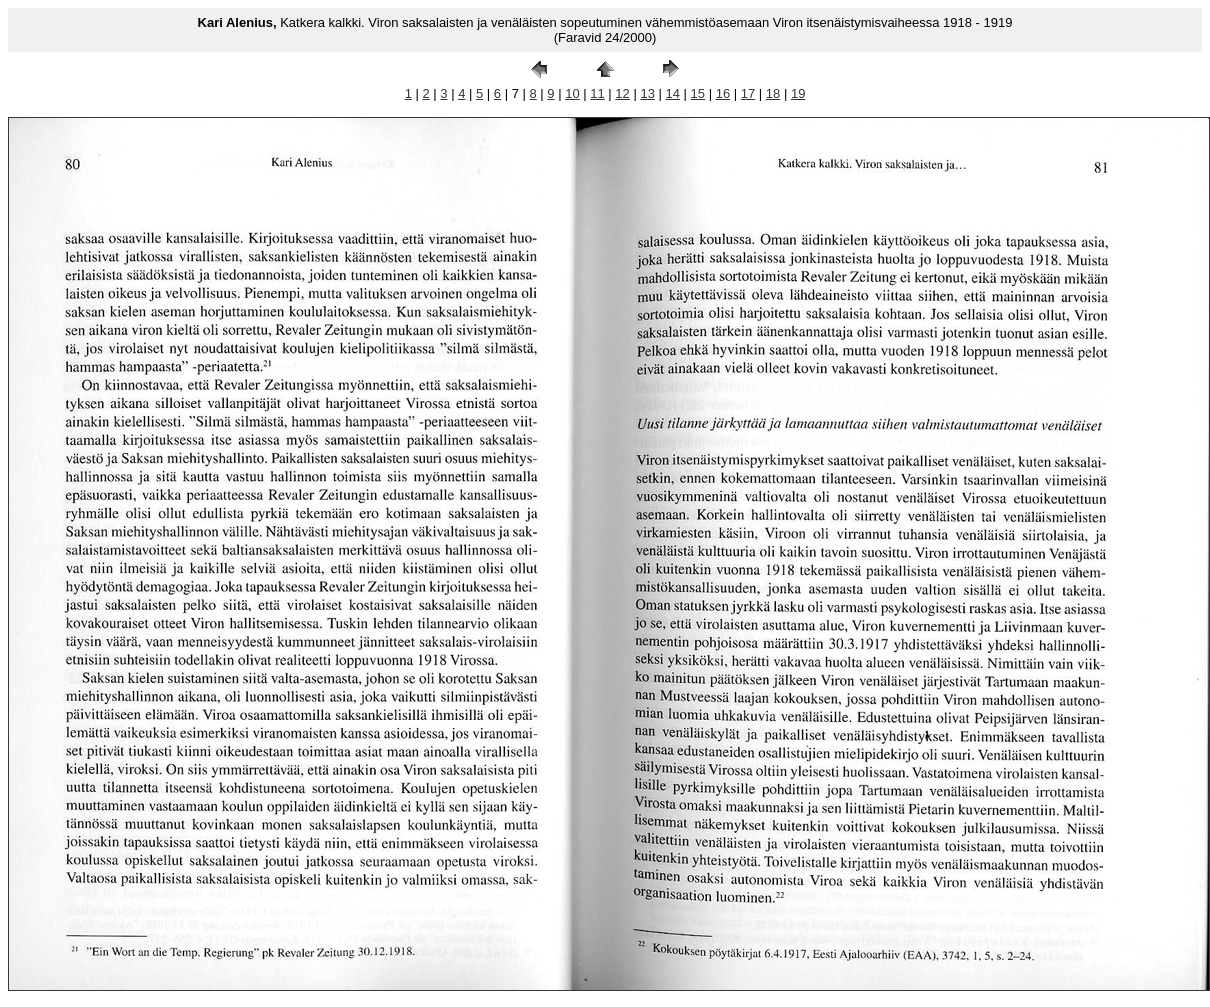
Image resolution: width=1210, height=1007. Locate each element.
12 (622, 93)
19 (798, 93)
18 (773, 93)
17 (748, 93)
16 (723, 93)
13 (647, 93)
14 (673, 93)
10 (572, 93)
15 (698, 93)
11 (597, 93)
